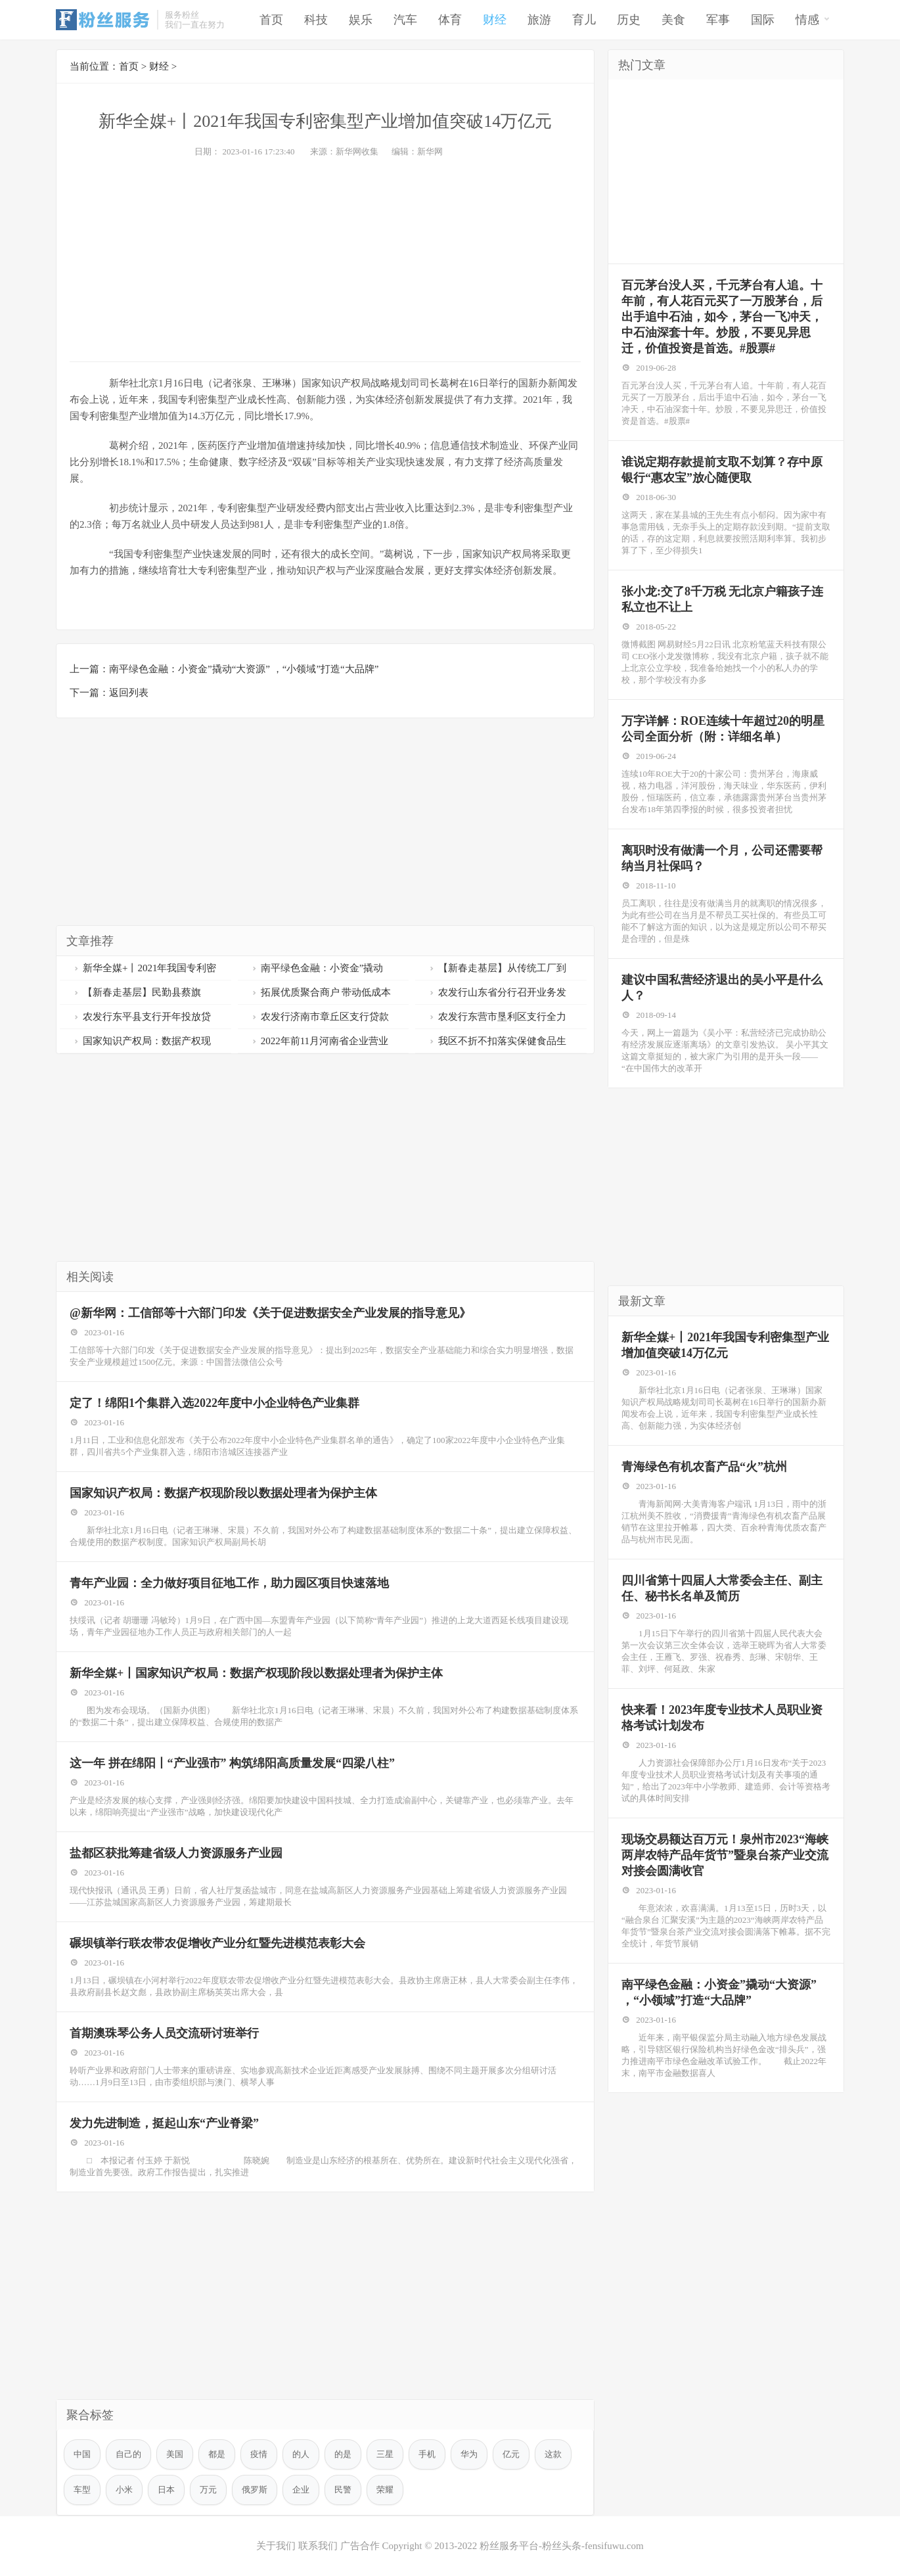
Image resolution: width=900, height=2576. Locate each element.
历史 (629, 19)
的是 (342, 2454)
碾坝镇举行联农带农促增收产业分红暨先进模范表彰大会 (217, 1943)
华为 (469, 2454)
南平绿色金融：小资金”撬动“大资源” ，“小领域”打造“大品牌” (243, 669)
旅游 (539, 19)
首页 (271, 19)
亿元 (511, 2454)
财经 (494, 19)
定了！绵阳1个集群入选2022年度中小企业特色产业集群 (214, 1403)
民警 (342, 2490)
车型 (82, 2490)
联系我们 (318, 2546)
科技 (316, 19)
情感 (813, 18)
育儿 (584, 19)
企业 (300, 2490)
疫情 (258, 2454)
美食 (673, 19)
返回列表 (128, 692)
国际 (763, 19)
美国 (174, 2454)
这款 (553, 2454)
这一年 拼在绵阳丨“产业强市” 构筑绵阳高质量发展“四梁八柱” (232, 1763)
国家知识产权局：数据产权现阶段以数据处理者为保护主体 (223, 1493)
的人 (300, 2454)
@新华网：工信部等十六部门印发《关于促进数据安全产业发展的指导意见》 (270, 1313)
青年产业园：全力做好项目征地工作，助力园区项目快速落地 (229, 1583)
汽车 (405, 19)
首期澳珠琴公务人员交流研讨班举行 (164, 2033)
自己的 (128, 2454)
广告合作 (360, 2546)
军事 (718, 19)
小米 (124, 2490)
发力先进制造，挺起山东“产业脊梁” (164, 2123)
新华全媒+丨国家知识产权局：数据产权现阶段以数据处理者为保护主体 (256, 1673)
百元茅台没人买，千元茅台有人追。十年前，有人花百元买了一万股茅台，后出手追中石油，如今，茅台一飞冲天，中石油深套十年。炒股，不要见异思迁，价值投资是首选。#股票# (721, 317)
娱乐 (360, 19)
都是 (216, 2454)
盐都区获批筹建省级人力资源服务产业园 (176, 1853)
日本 (166, 2490)
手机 (427, 2454)
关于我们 (276, 2546)
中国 (82, 2454)
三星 (385, 2454)
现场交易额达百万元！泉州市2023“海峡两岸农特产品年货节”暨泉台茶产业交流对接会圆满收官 (724, 1855)
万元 (208, 2490)
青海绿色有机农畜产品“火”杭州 (704, 1466)
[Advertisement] (325, 256)
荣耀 (385, 2490)
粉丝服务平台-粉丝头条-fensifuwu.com (562, 2546)
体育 (450, 19)
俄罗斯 (254, 2490)
